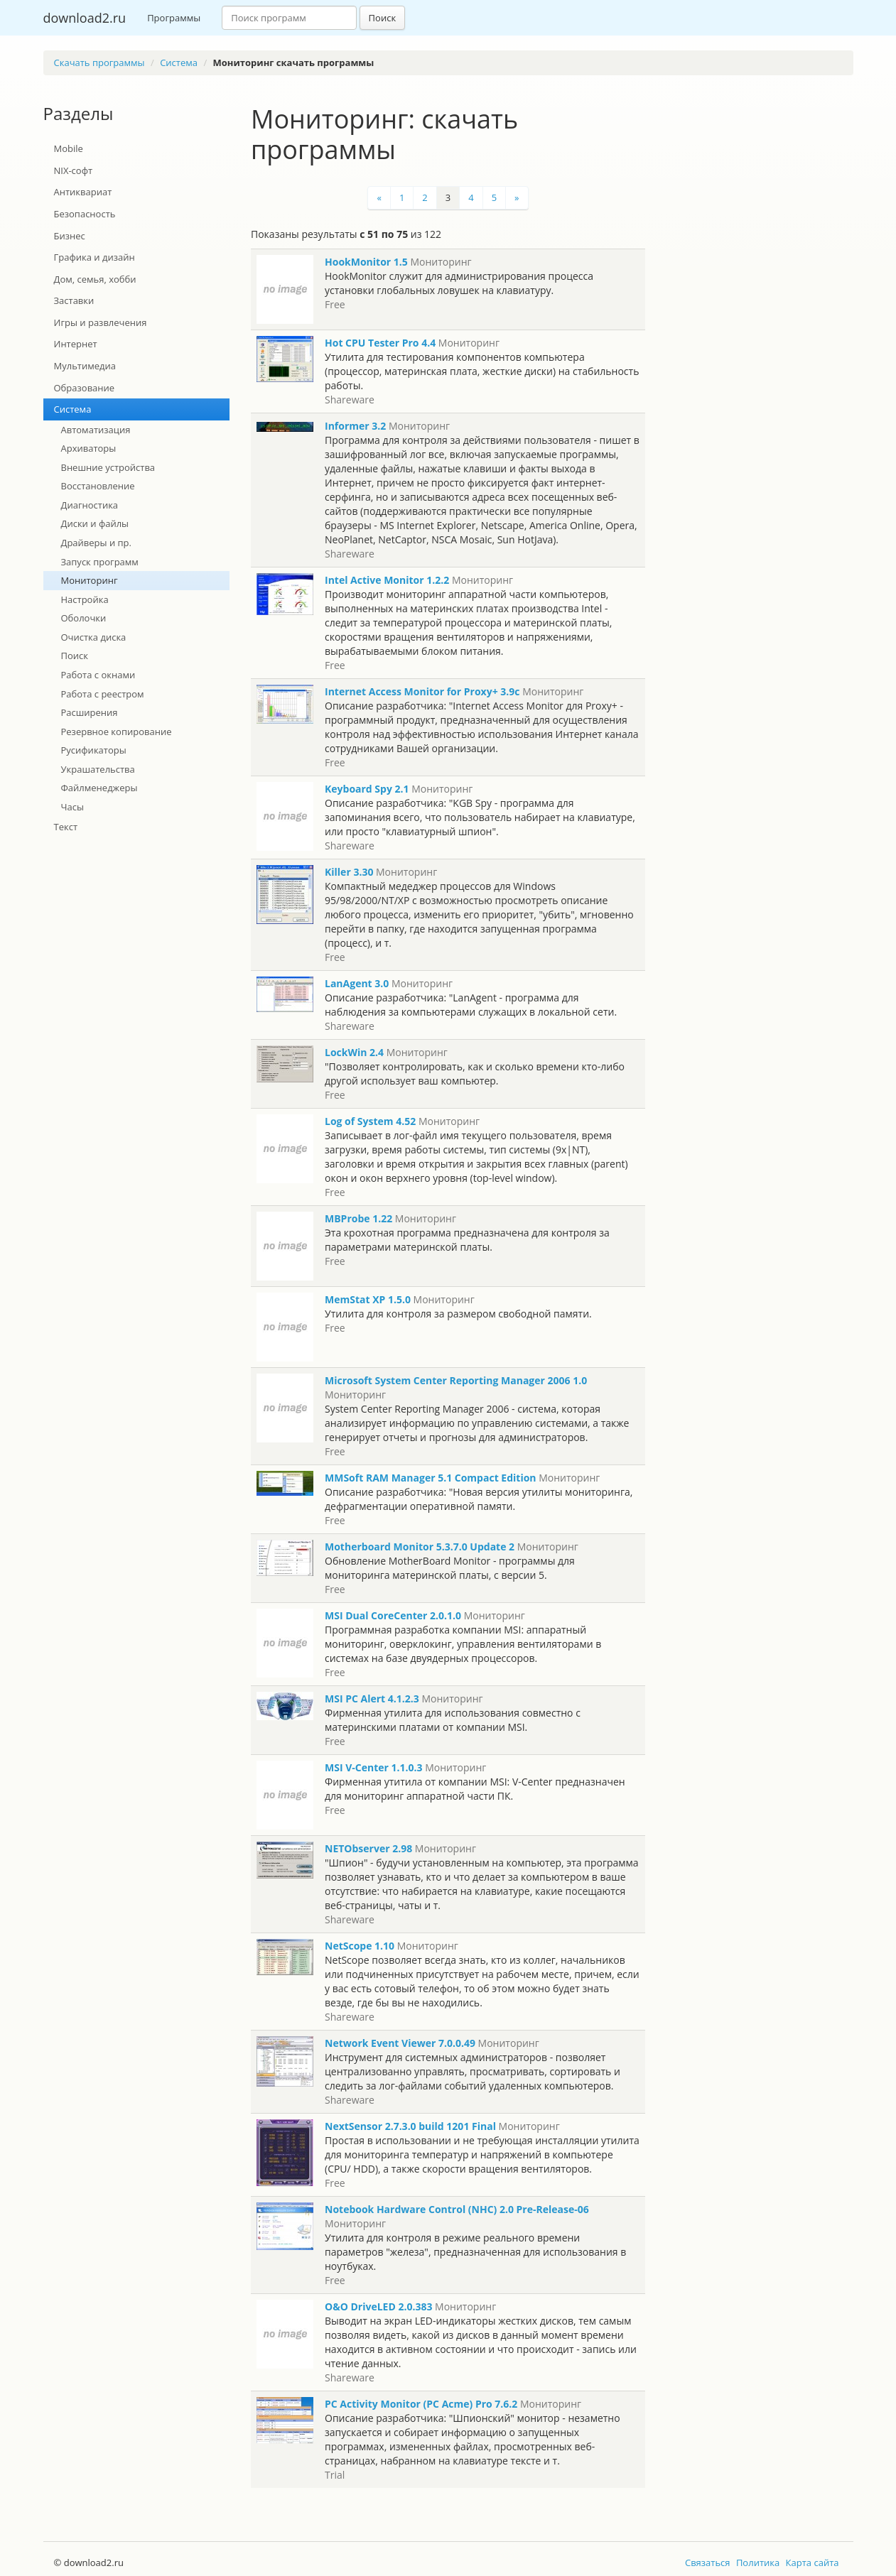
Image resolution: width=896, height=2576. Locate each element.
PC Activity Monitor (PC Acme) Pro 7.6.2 (421, 2404)
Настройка (85, 599)
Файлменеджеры (99, 787)
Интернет (75, 343)
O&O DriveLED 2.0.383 (378, 2306)
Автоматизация (96, 429)
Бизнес (69, 235)
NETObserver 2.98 (368, 1848)
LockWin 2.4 (354, 1052)
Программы (173, 17)
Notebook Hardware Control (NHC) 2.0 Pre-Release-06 (457, 2209)
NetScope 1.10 (359, 1945)
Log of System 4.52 (370, 1121)
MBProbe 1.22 (358, 1218)
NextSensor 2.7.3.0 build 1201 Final (410, 2126)
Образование (84, 387)
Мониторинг (89, 580)
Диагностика (90, 505)
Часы (72, 806)
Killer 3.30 (349, 872)
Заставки (74, 300)
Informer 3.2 (355, 426)
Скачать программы (99, 62)
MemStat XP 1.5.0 (368, 1299)
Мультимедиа (85, 365)
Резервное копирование (116, 731)
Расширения (89, 712)
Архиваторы (89, 448)
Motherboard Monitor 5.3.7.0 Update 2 (419, 1546)
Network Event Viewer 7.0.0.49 (400, 2043)
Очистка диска (93, 637)
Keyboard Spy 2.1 (367, 788)
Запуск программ (100, 561)
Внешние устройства (108, 467)
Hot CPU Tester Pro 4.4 (380, 342)
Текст (66, 826)
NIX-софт (73, 170)
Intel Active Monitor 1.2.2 (387, 580)
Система (179, 62)
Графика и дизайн (94, 257)
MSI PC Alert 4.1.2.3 (372, 1698)
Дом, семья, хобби (95, 279)
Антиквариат (83, 191)
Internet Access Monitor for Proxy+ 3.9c (422, 691)
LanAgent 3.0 (357, 983)
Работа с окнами (98, 674)
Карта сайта (812, 2562)
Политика (757, 2562)
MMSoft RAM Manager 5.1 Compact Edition (430, 1477)
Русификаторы (93, 750)
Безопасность (85, 213)
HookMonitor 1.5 (366, 261)
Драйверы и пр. (96, 542)
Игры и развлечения (100, 322)
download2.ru (84, 17)
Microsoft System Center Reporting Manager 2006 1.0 (456, 1380)
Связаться (707, 2562)
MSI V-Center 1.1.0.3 (374, 1767)
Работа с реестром (102, 694)
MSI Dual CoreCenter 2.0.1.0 (393, 1615)
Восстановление (98, 485)
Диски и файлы (95, 523)
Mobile (68, 148)
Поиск (382, 17)
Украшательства (98, 769)
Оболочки (84, 618)
